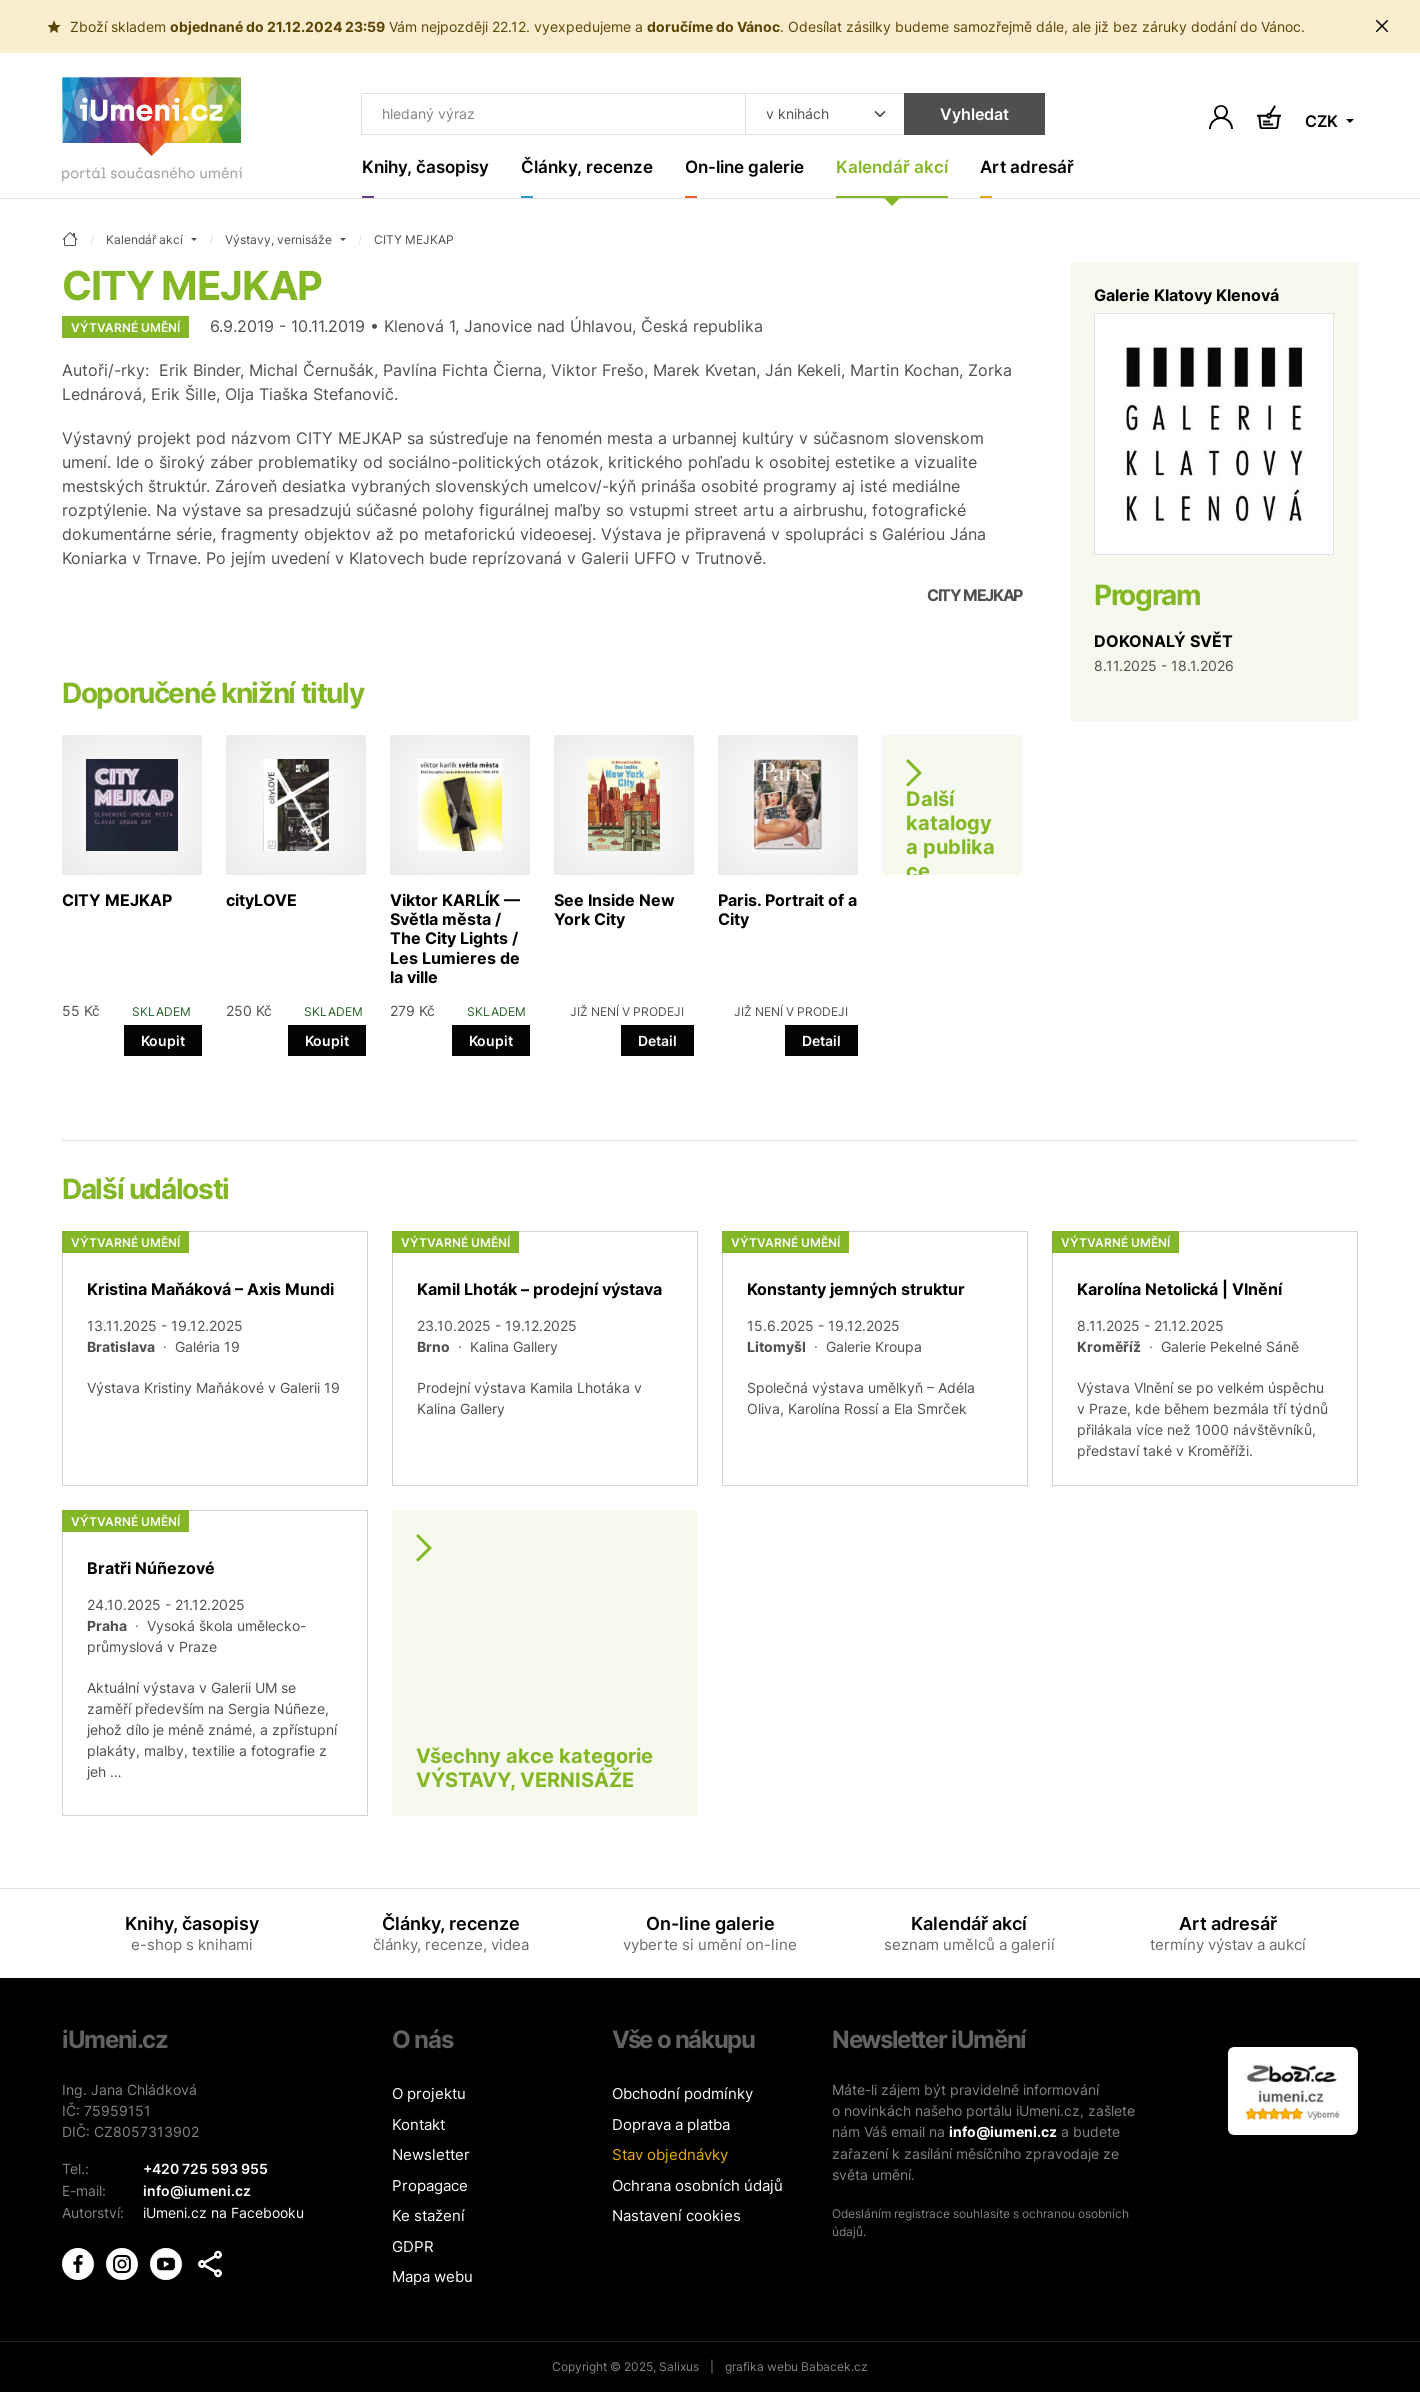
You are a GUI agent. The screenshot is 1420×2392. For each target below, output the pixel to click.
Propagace (430, 2185)
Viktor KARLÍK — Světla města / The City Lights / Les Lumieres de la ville (455, 938)
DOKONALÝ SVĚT (1163, 641)
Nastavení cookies (676, 2215)
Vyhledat (971, 114)
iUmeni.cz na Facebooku (223, 2210)
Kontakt (418, 2124)
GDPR (413, 2246)
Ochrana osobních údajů (697, 2185)
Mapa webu (432, 2276)
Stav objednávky (670, 2154)
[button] (210, 2261)
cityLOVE (261, 900)
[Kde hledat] (822, 114)
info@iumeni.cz (1003, 2131)
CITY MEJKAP (117, 900)
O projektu (429, 2093)
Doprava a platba (671, 2124)
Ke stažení (428, 2215)
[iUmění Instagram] (124, 2259)
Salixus (679, 2366)
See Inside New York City (614, 909)
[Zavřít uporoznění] (1382, 26)
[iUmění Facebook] (80, 2259)
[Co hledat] (552, 114)
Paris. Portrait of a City (787, 909)
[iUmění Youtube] (168, 2259)
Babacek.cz (834, 2366)
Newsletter (431, 2154)
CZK (1323, 122)
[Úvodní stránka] (152, 133)
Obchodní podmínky (682, 2093)
